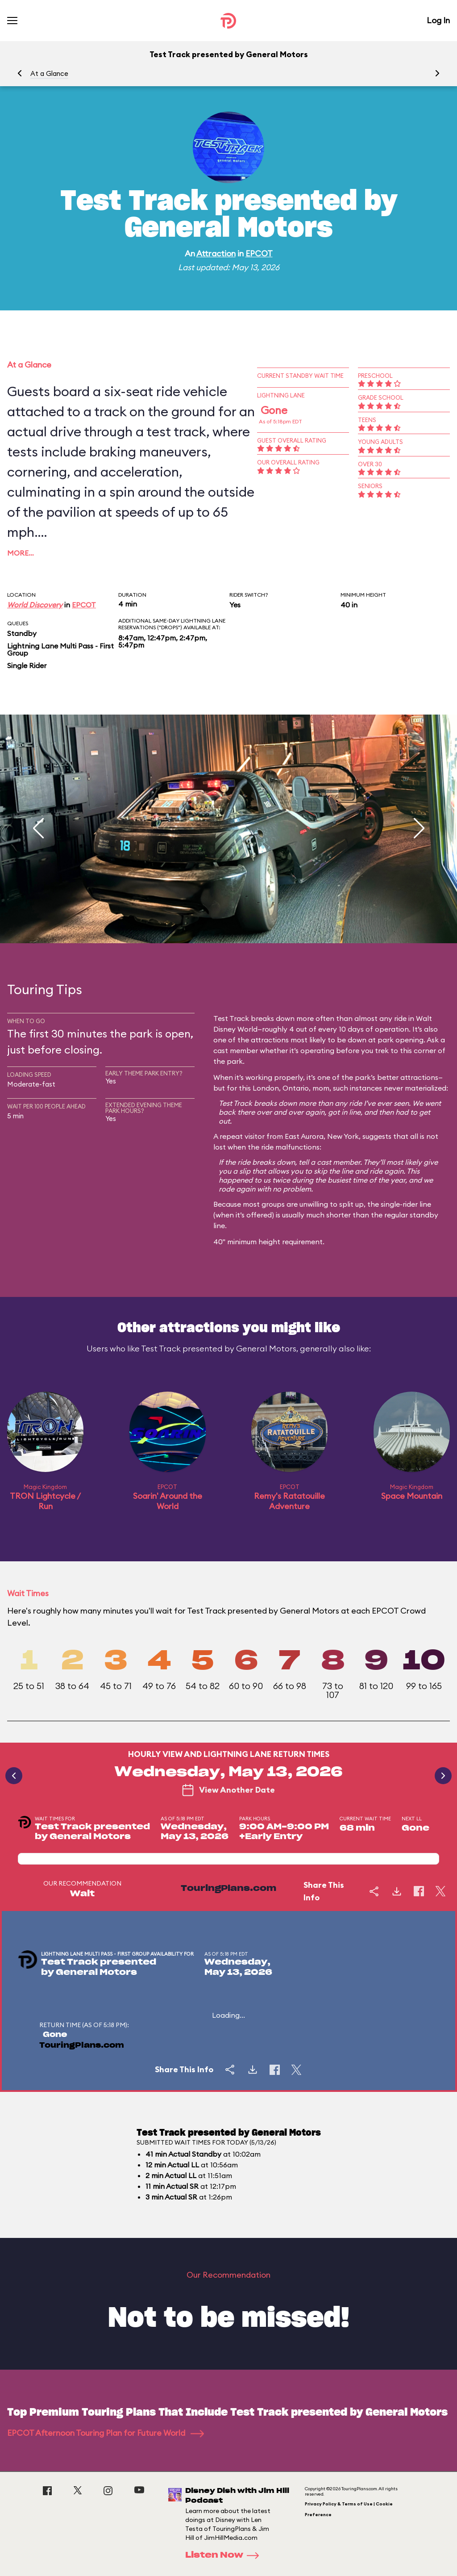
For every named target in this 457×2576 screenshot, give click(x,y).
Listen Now (225, 2555)
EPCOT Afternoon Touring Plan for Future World (105, 2433)
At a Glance (49, 73)
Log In (438, 20)
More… (20, 552)
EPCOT (259, 253)
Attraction (216, 253)
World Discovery (34, 604)
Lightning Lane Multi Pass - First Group (60, 649)
